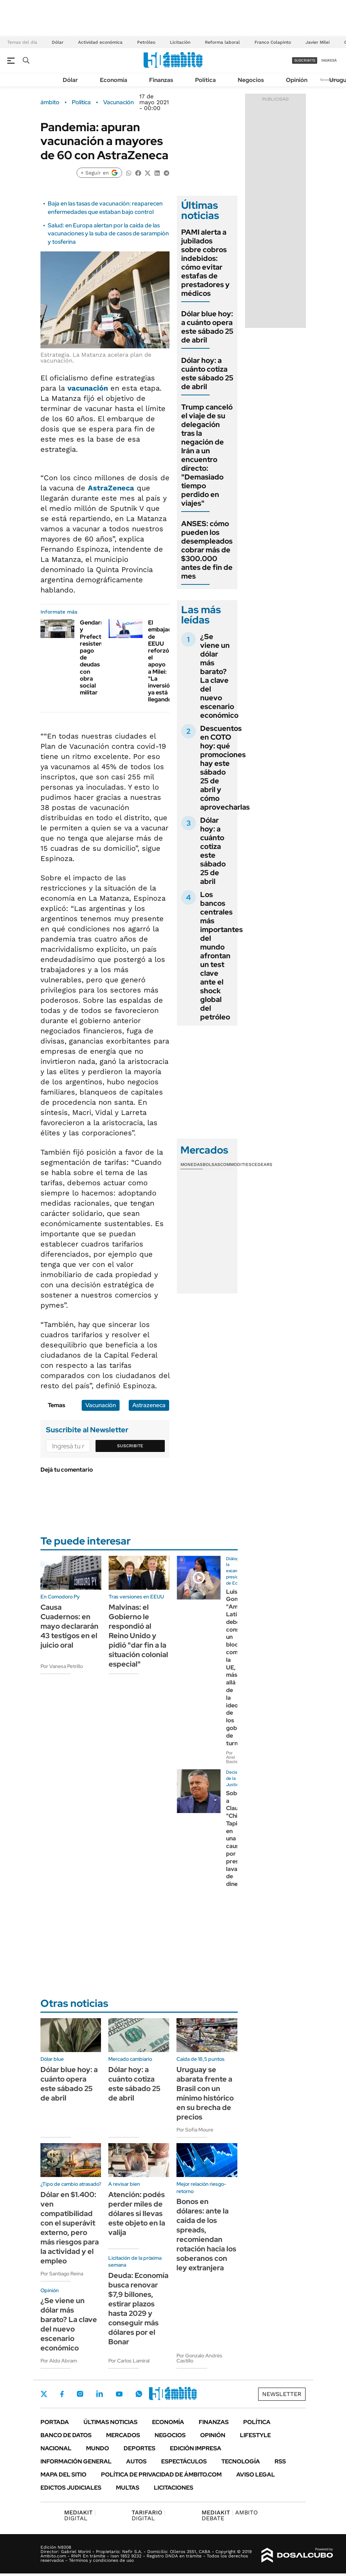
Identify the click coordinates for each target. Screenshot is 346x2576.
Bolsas (211, 1164)
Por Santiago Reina (61, 2273)
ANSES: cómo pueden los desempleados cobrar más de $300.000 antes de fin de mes (207, 550)
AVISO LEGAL (255, 2474)
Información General (76, 2461)
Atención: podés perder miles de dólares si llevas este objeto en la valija (136, 2213)
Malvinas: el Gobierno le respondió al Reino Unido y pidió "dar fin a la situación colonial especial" (138, 1635)
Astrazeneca (149, 1405)
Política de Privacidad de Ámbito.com (161, 2474)
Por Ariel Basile (232, 1757)
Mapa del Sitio (63, 2474)
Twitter (44, 2394)
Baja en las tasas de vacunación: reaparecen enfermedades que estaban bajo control (105, 207)
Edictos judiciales (70, 2487)
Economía (113, 80)
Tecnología (240, 2461)
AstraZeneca (111, 488)
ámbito (49, 102)
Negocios (251, 80)
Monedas (191, 1164)
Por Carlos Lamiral (128, 2360)
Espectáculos (184, 2461)
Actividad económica (100, 42)
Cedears (262, 1164)
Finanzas (161, 80)
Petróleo (146, 42)
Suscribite (130, 1445)
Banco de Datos (66, 2435)
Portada (54, 2422)
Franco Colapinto (272, 42)
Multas (127, 2487)
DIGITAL (80, 2515)
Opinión (296, 80)
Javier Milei (318, 42)
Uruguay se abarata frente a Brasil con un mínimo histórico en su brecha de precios (205, 2093)
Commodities (236, 1164)
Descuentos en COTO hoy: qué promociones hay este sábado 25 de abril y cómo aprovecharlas (225, 768)
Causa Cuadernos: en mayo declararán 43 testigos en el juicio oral (69, 1626)
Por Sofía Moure (194, 2129)
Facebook (62, 2394)
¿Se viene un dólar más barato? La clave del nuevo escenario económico (219, 676)
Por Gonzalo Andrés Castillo (199, 2358)
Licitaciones (173, 2487)
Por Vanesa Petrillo (61, 1666)
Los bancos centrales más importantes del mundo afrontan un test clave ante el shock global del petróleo (221, 956)
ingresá (329, 60)
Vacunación (118, 102)
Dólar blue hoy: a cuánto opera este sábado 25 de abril (207, 327)
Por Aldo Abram (58, 2360)
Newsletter (282, 2394)
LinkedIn (99, 2394)
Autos (136, 2461)
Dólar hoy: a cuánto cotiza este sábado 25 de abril (207, 373)
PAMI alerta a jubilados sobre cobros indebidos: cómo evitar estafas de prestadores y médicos (205, 262)
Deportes (139, 2448)
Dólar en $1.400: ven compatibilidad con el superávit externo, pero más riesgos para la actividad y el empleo (69, 2228)
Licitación (180, 42)
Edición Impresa (195, 2448)
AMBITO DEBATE (230, 2515)
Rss (280, 2461)
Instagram (80, 2394)
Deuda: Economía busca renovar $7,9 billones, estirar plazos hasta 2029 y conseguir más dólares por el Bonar (138, 2308)
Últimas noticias (110, 2422)
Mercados (123, 2435)
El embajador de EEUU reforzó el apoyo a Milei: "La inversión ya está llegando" (163, 661)
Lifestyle (255, 2435)
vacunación (87, 388)
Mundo (97, 2448)
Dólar (57, 42)
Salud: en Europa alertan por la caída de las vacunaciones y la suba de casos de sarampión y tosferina (108, 234)
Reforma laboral (222, 42)
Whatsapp (139, 2394)
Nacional (55, 2448)
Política (205, 80)
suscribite (304, 60)
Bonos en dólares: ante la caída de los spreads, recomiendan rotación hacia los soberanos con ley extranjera (206, 2234)
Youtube (119, 2394)
